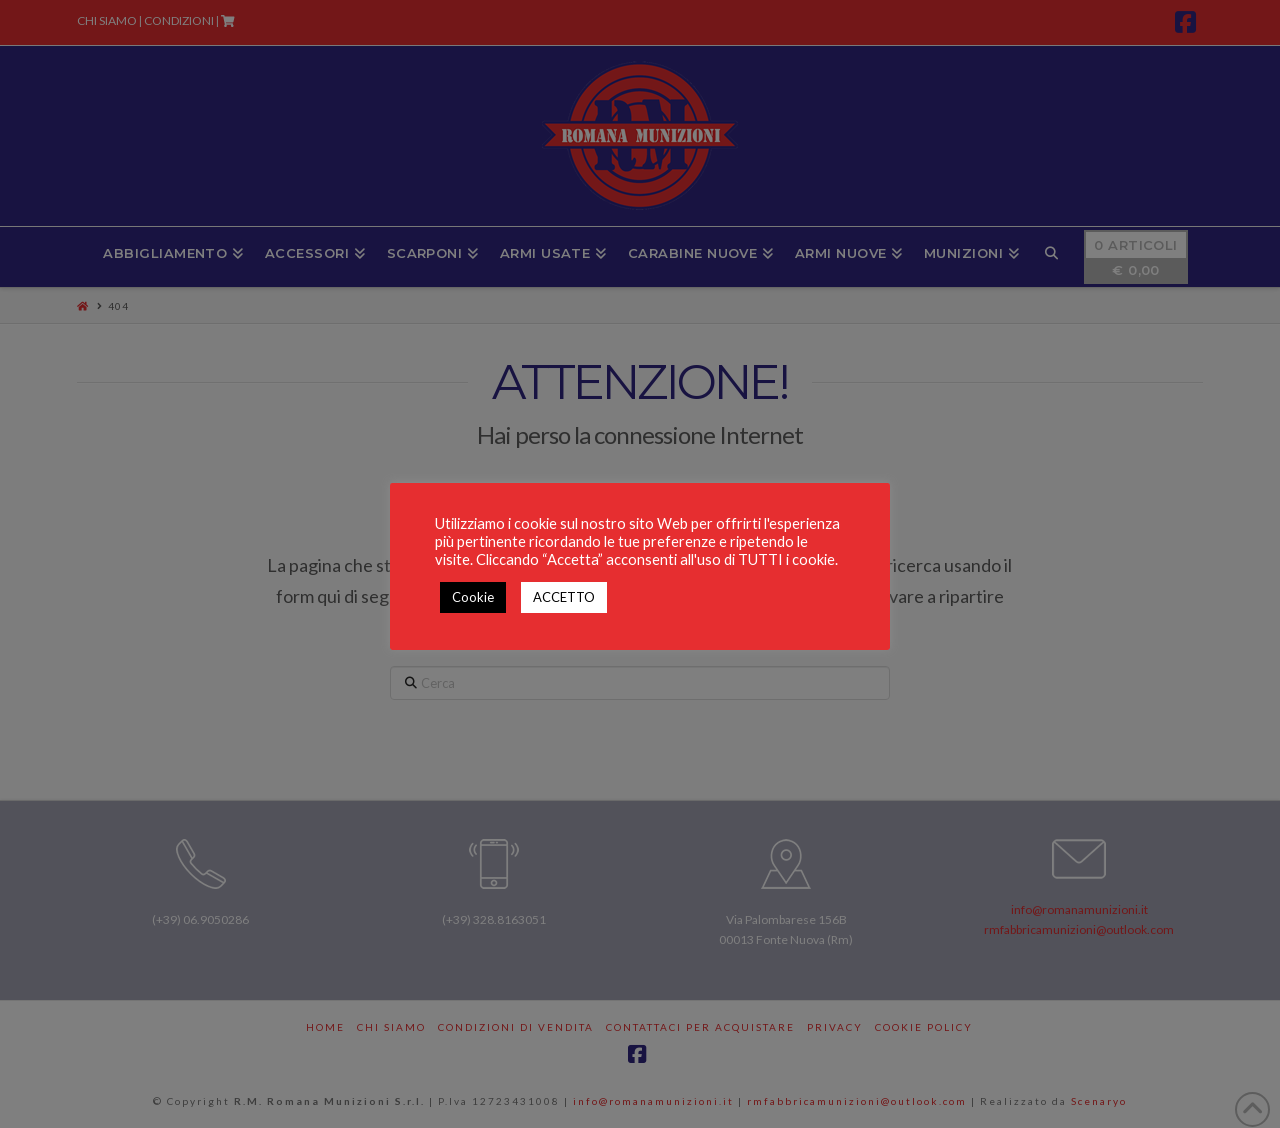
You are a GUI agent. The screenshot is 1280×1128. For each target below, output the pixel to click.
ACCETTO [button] (564, 597)
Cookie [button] (473, 597)
